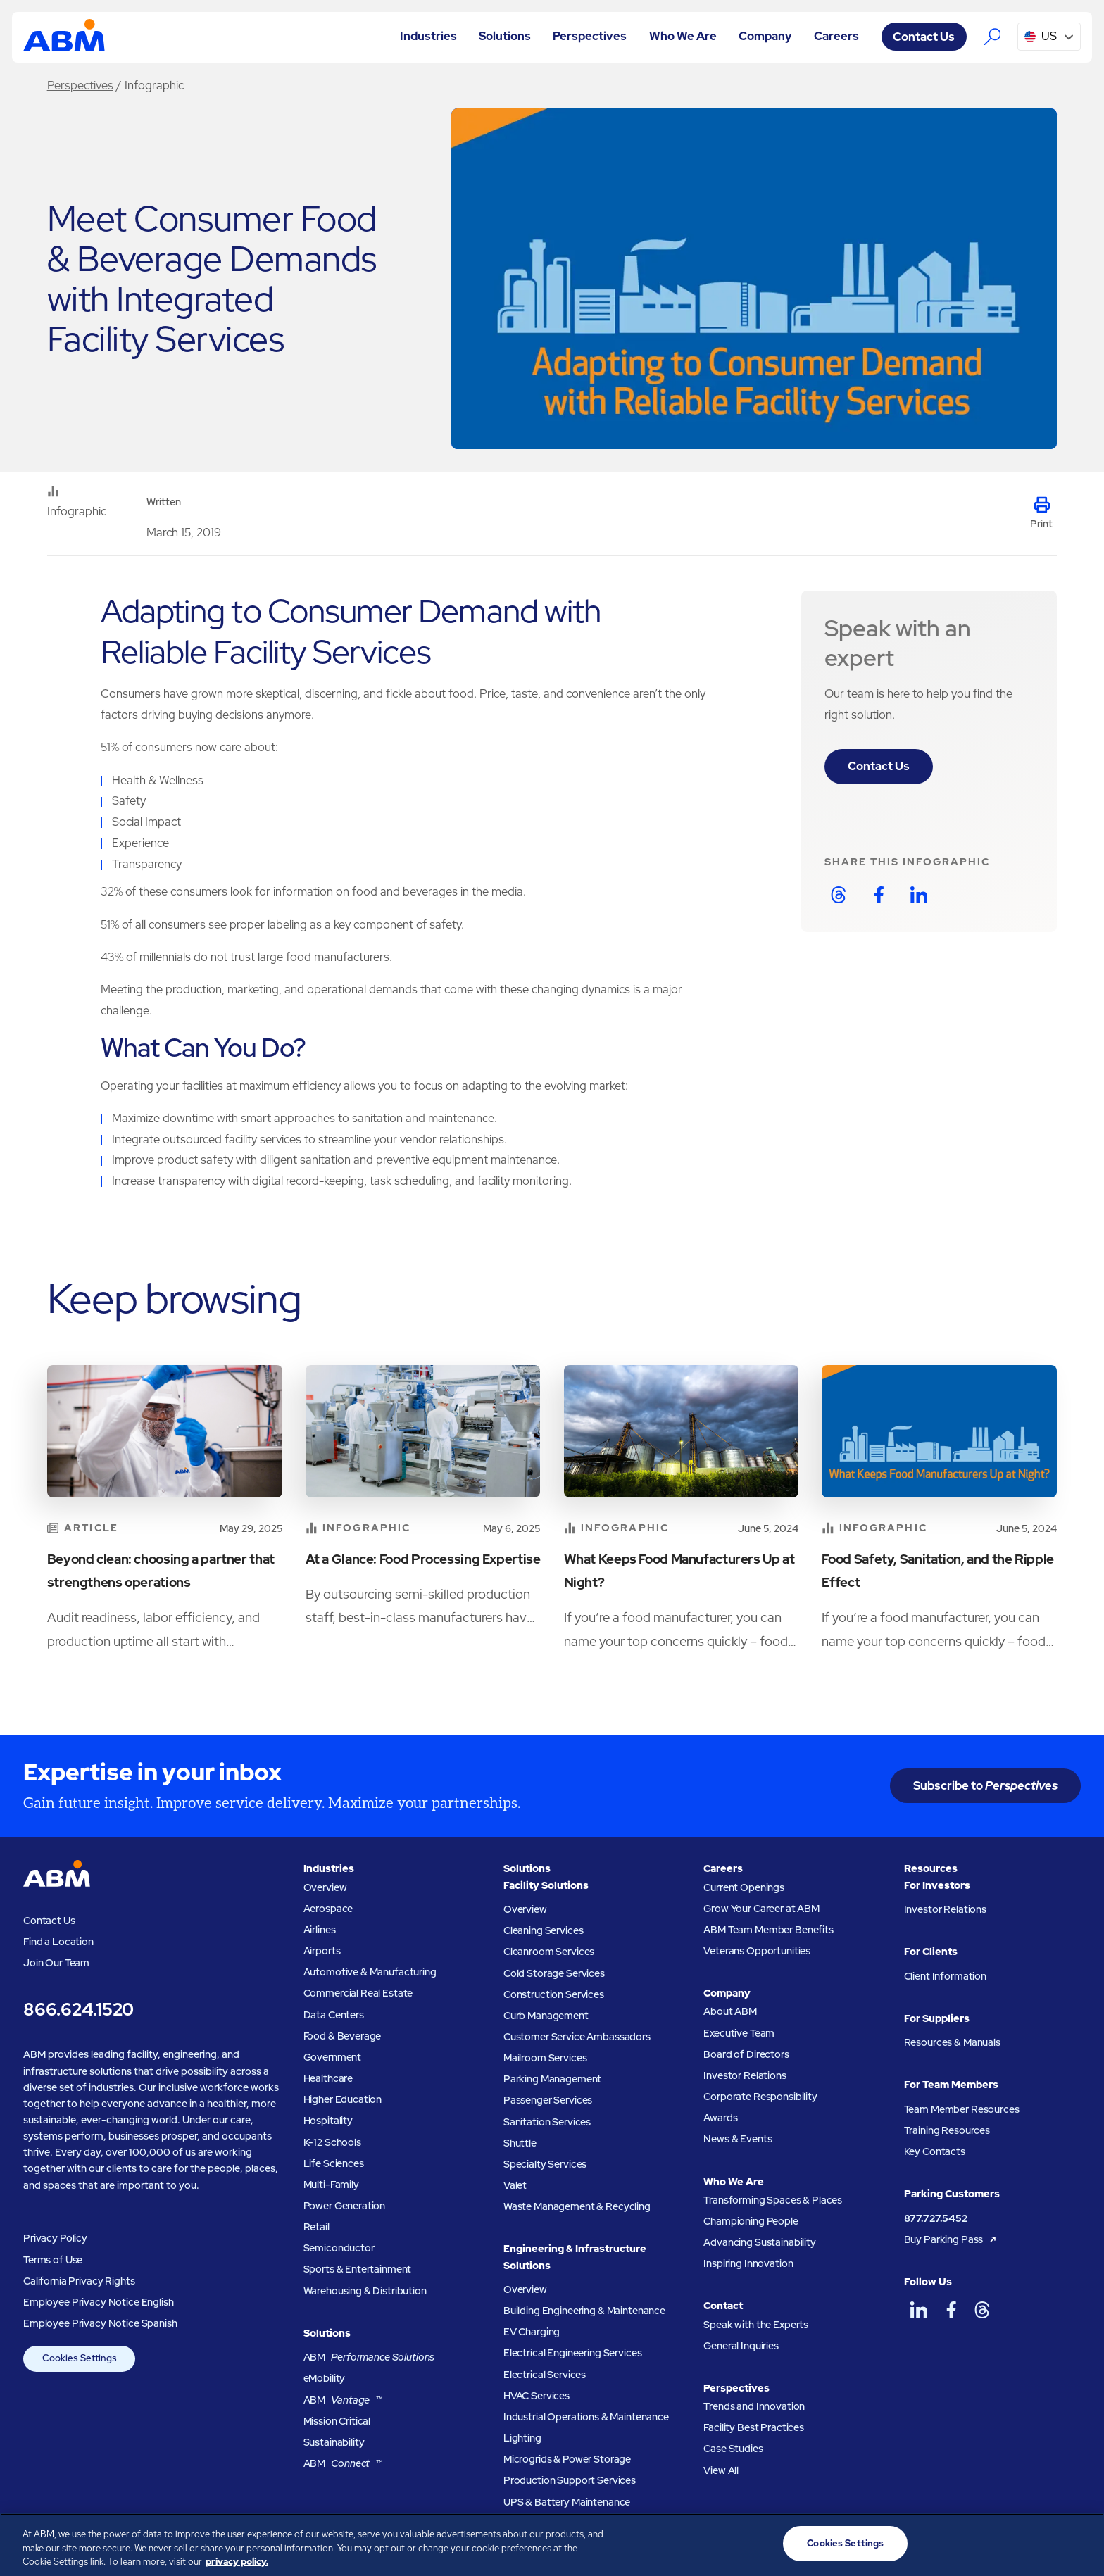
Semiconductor (339, 2247)
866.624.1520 (78, 2009)
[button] (428, 37)
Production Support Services (569, 2480)
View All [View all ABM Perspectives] (721, 2470)
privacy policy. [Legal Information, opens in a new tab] (237, 2562)
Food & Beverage (342, 2035)
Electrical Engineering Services (572, 2352)
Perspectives (80, 85)
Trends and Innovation (754, 2406)
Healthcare (328, 2078)
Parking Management (552, 2078)
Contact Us (879, 766)
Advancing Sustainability (759, 2242)
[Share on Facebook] (879, 895)
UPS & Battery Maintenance (566, 2501)
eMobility (324, 2378)
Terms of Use (52, 2259)
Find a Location (58, 1941)
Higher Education (342, 2099)
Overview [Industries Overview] (325, 1887)
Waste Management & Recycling (577, 2206)
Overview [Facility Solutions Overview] (525, 1909)
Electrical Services (544, 2374)
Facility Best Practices (753, 2427)
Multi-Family (331, 2184)
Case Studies (733, 2448)
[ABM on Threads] (982, 2310)
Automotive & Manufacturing (370, 1971)
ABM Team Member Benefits (768, 1929)
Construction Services (553, 1994)
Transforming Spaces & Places (772, 2199)
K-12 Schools (332, 2142)
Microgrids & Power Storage (567, 2458)
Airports (322, 1950)
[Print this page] (1041, 514)
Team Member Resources (962, 2109)
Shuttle (520, 2142)
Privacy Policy (55, 2237)
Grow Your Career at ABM (761, 1908)
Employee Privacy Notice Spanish (100, 2323)
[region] (552, 2544)
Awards (720, 2117)
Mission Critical (337, 2420)
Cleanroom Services (548, 1951)
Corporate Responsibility (760, 2096)
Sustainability (334, 2442)
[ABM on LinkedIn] (919, 2310)
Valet (515, 2185)
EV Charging (531, 2331)
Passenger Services (547, 2099)
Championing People (750, 2221)
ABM (369, 2357)
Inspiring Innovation (748, 2263)
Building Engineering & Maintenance (584, 2310)
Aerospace (328, 1908)
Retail (316, 2226)
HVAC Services (536, 2395)
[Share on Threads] (838, 895)
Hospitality (328, 2120)
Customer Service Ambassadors (577, 2036)
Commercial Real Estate (358, 1992)
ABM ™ (343, 2400)
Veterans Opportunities (756, 1950)
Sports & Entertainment (357, 2268)
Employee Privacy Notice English (98, 2301)
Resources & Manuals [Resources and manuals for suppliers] (952, 2042)
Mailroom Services (545, 2057)
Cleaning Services (543, 1930)
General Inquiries (741, 2345)
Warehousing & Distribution (365, 2290)
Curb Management (546, 2015)
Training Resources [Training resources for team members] (947, 2130)
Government (332, 2056)
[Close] (1081, 2542)
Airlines (319, 1929)
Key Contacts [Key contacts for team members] (934, 2151)
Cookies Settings (79, 2358)
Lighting (522, 2437)
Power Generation (344, 2205)
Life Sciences (333, 2163)
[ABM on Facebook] (950, 2310)
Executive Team (738, 2033)
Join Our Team (56, 1962)
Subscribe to (985, 1785)
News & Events (737, 2138)
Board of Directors (746, 2054)
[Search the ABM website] (991, 36)
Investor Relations (744, 2075)
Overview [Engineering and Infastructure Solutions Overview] (525, 2289)
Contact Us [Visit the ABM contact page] (924, 36)
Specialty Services (544, 2163)
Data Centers (333, 2014)
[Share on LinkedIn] (919, 895)
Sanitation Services (547, 2121)
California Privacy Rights (78, 2280)
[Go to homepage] (64, 36)
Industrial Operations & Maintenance (586, 2416)
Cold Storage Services (554, 1973)
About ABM (730, 2011)
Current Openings (743, 1887)
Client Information (945, 1976)
